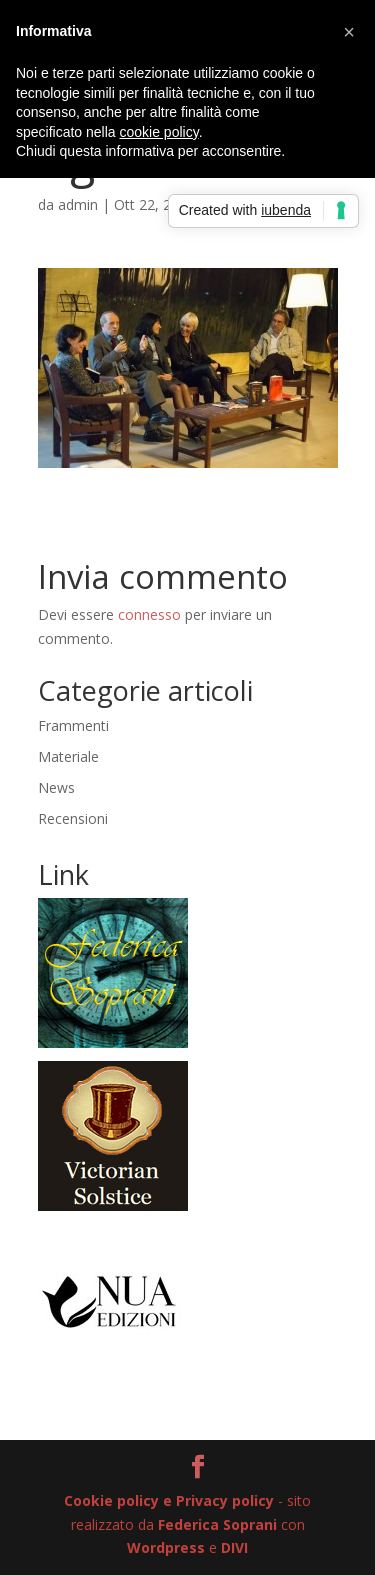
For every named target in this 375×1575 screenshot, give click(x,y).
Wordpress (166, 1547)
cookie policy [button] (159, 132)
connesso (149, 614)
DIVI (234, 1547)
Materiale (68, 756)
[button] (349, 32)
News (56, 787)
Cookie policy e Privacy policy (169, 1500)
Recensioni (73, 818)
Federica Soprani (217, 1524)
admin (78, 204)
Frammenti (73, 725)
